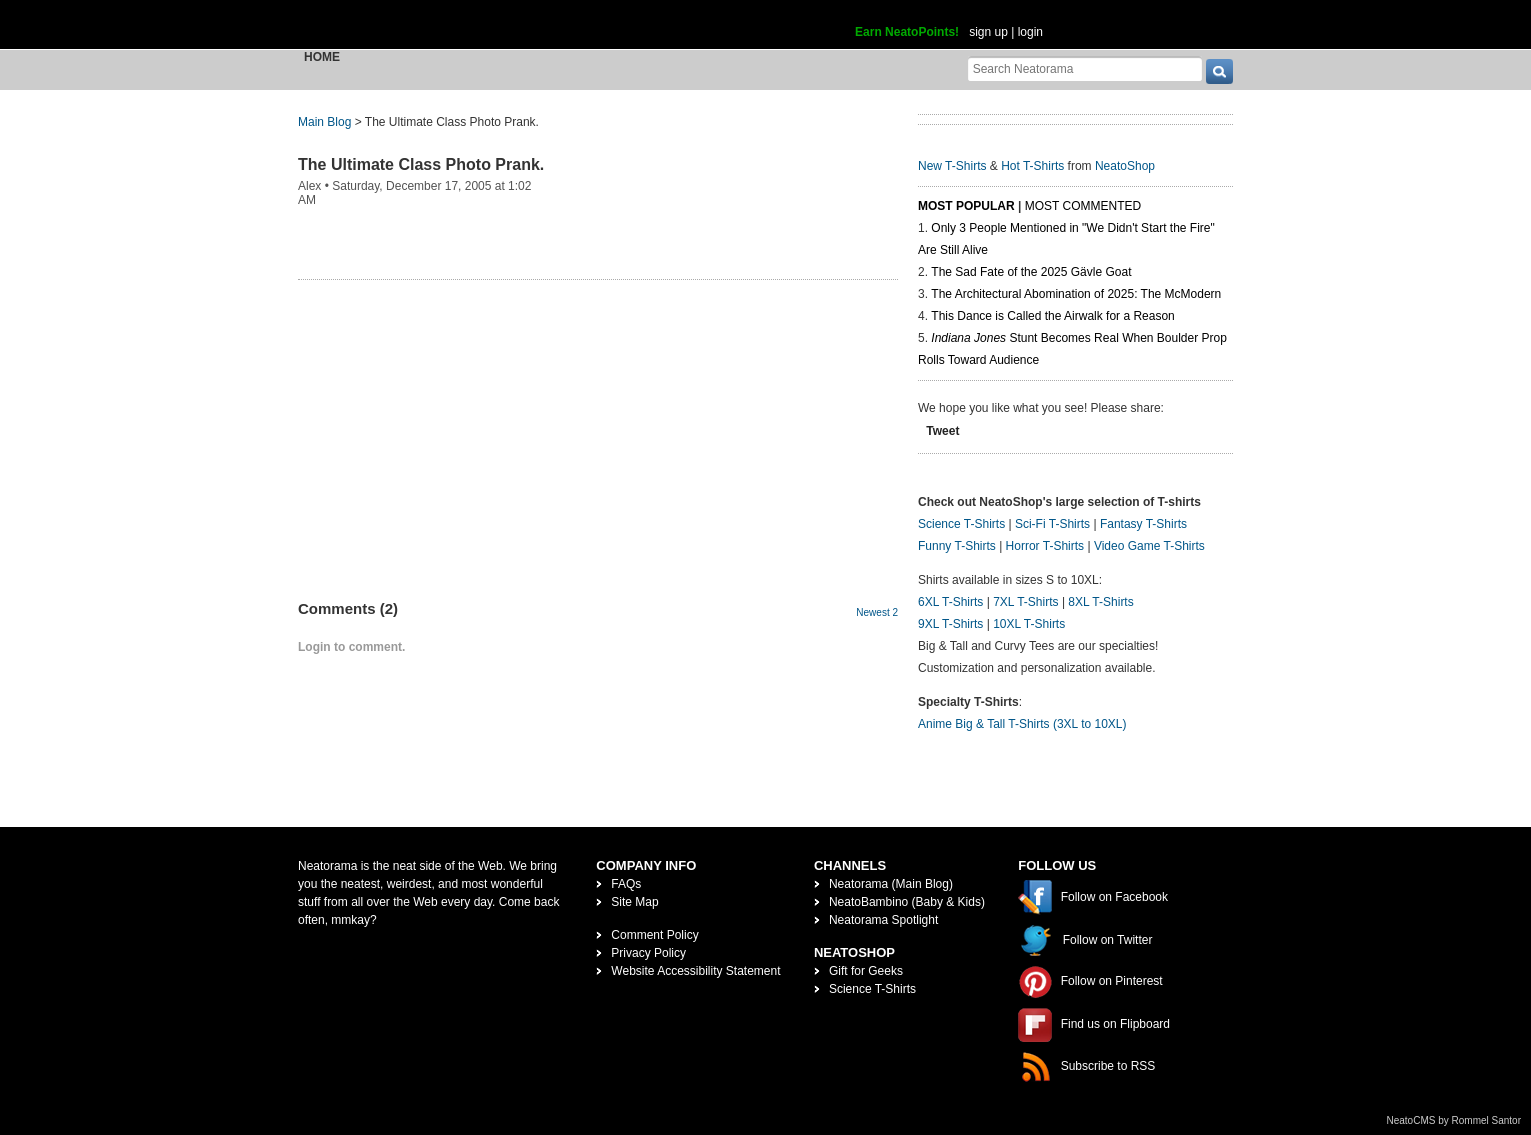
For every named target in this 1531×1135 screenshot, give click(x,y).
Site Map (634, 902)
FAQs (626, 884)
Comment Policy (654, 935)
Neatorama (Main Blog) (891, 884)
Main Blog (324, 122)
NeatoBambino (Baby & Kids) (907, 902)
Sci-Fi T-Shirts (1052, 524)
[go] (1219, 71)
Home (322, 57)
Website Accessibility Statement (695, 971)
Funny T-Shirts (957, 546)
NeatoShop (1125, 166)
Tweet (942, 431)
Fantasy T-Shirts (1143, 524)
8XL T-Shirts (1100, 602)
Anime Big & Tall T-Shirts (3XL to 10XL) (1022, 724)
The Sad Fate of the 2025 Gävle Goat (1031, 272)
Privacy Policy (648, 953)
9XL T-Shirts (950, 624)
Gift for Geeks (866, 971)
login (1030, 32)
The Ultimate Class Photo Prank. (421, 164)
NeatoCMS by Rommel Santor (1454, 1120)
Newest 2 (877, 612)
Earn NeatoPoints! (907, 32)
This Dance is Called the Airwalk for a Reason (1052, 316)
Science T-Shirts (961, 524)
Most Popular (966, 206)
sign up (988, 32)
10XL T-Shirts (1029, 624)
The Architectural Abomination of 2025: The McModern (1076, 294)
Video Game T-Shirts (1149, 546)
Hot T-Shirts (1032, 166)
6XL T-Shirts (950, 602)
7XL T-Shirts (1025, 602)
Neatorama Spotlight (883, 920)
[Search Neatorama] (1085, 68)
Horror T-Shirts (1045, 546)
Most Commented (1083, 206)
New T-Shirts (952, 166)
